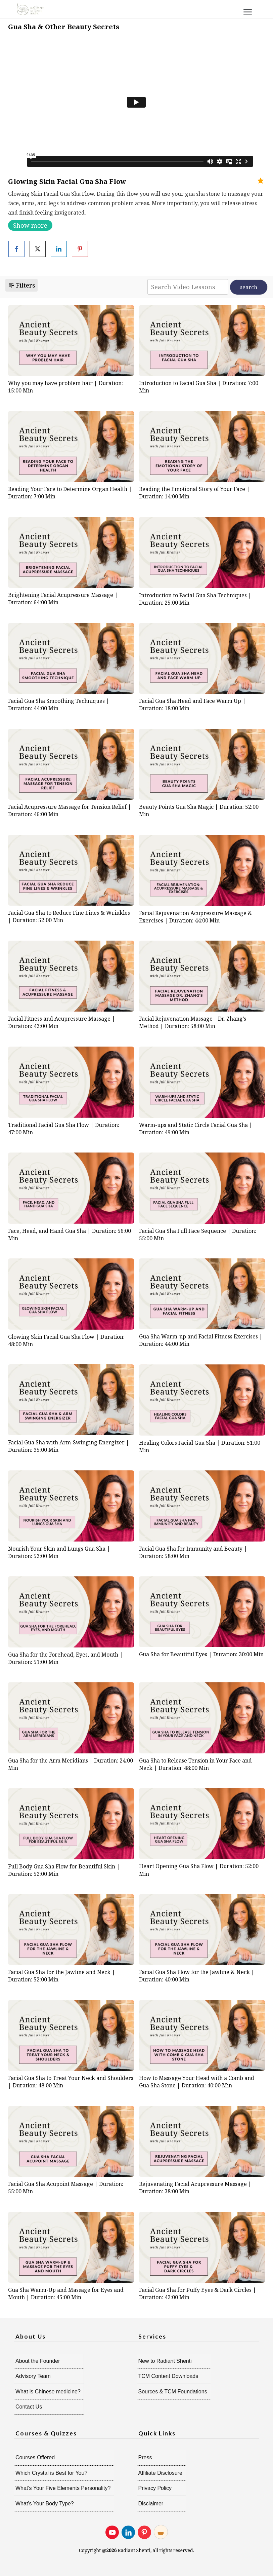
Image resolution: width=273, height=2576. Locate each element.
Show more (30, 225)
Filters (21, 285)
